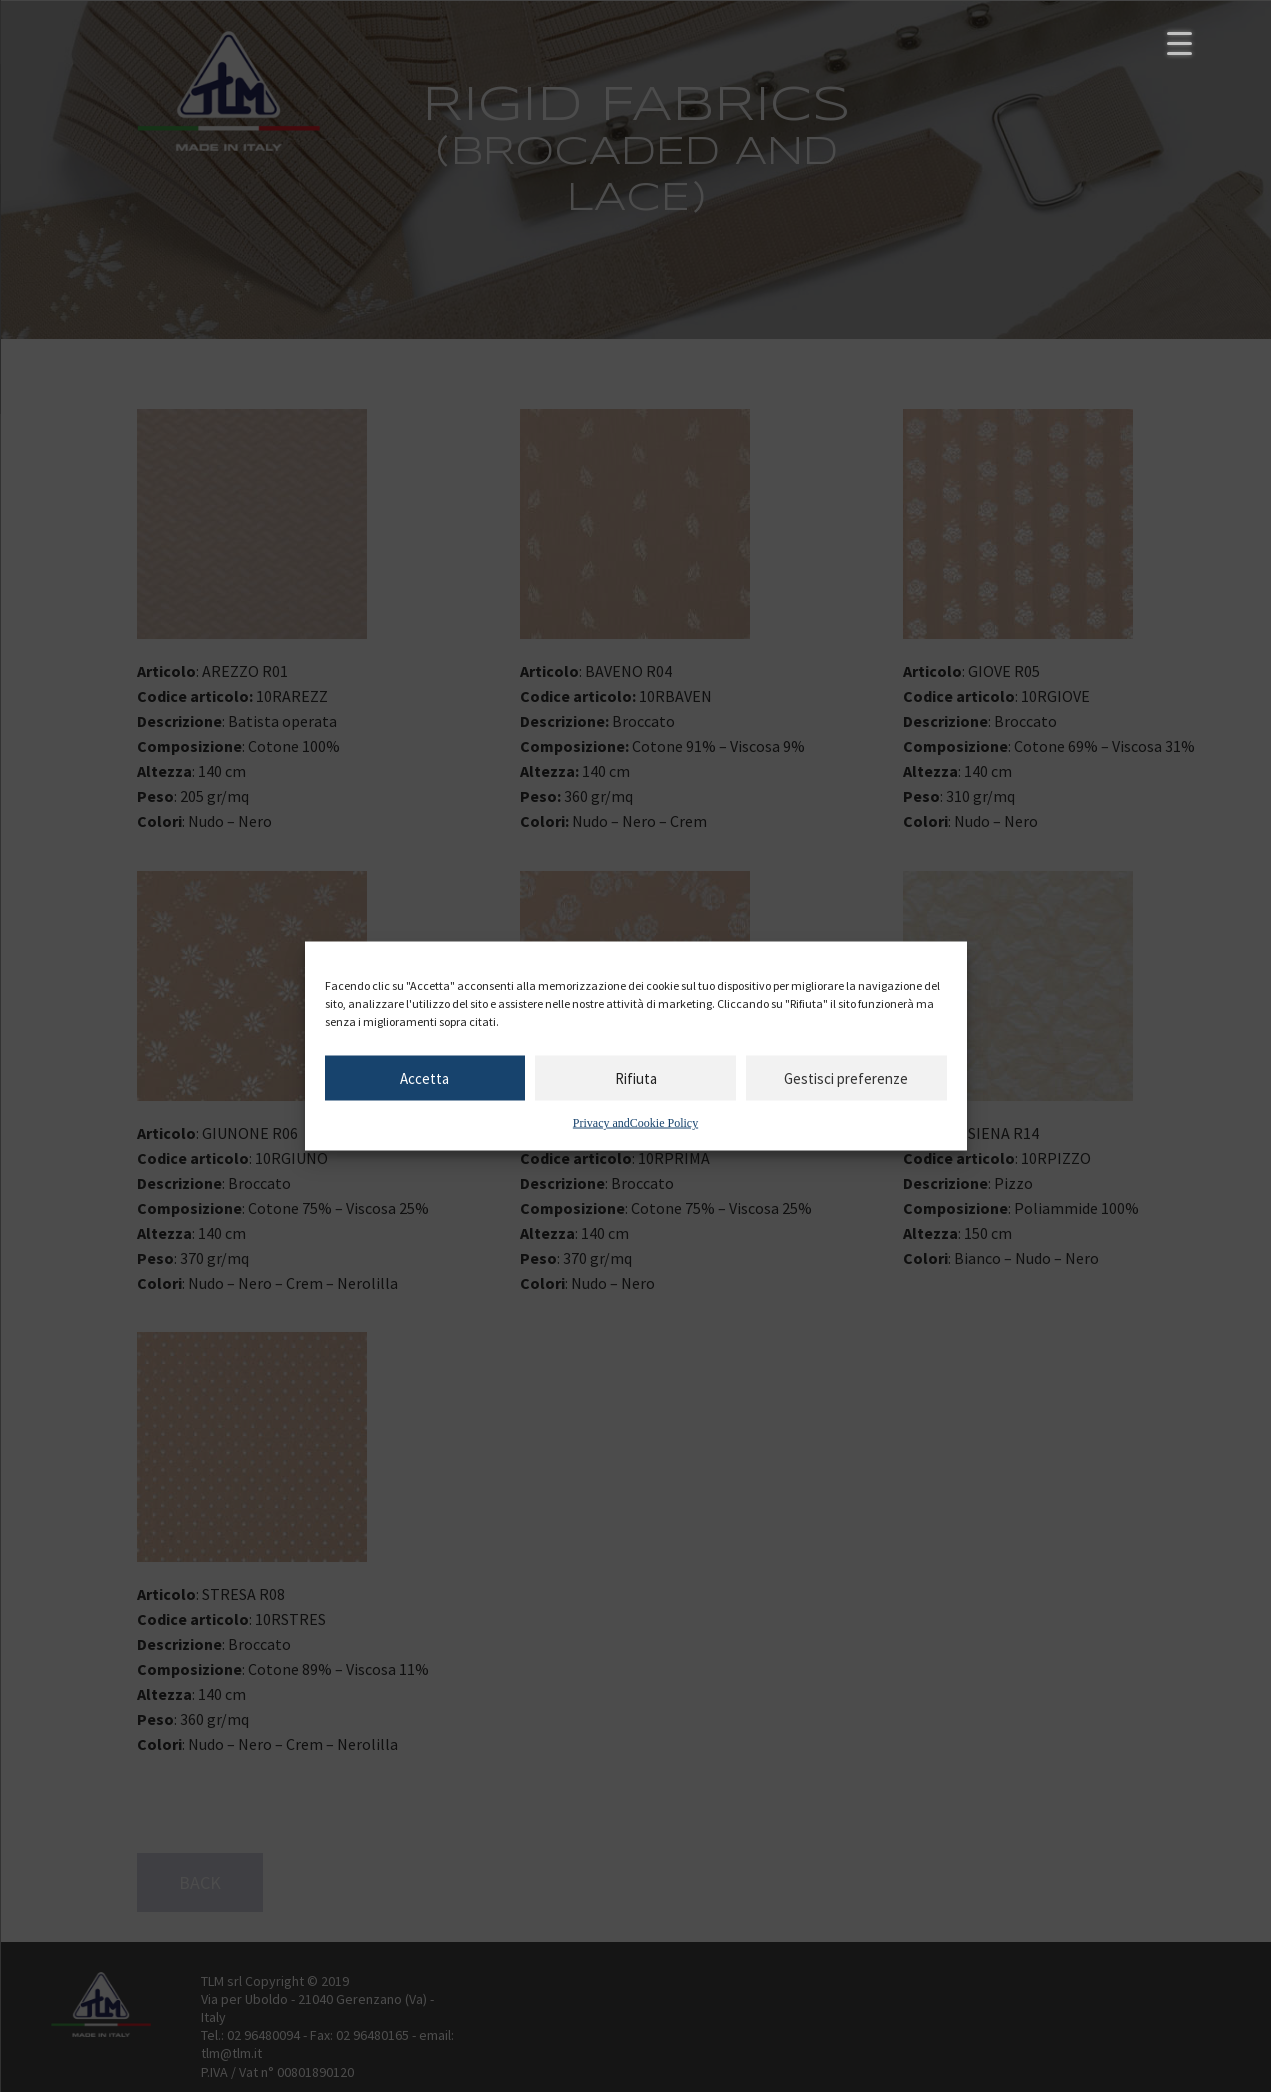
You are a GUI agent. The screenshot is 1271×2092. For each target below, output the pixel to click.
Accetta (424, 1077)
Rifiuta (636, 1077)
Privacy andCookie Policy (635, 1123)
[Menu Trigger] (1179, 42)
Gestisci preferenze (846, 1077)
